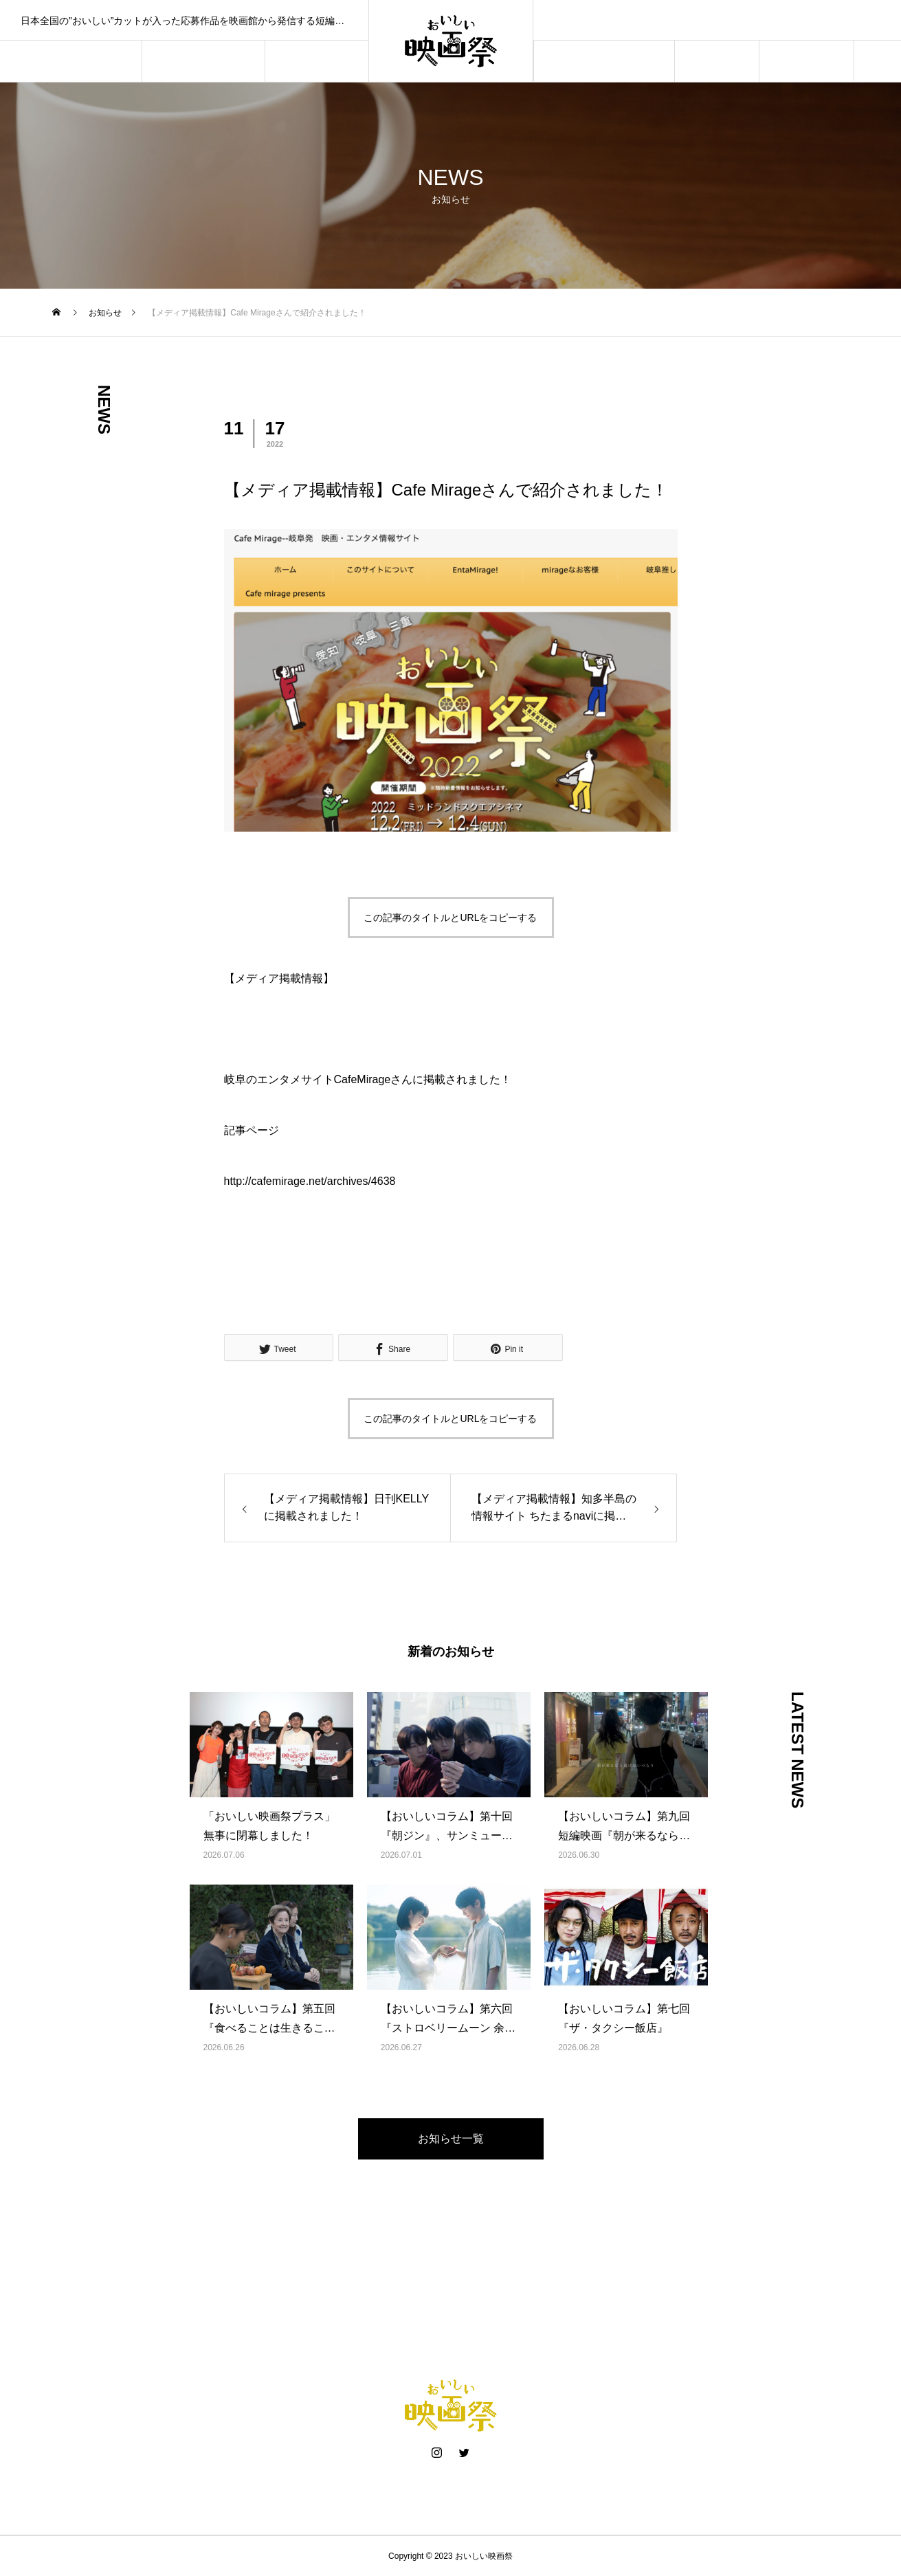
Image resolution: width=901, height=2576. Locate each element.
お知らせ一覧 (451, 2138)
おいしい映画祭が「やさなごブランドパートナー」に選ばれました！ (717, 19)
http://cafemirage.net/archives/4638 (310, 1181)
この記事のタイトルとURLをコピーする (450, 917)
